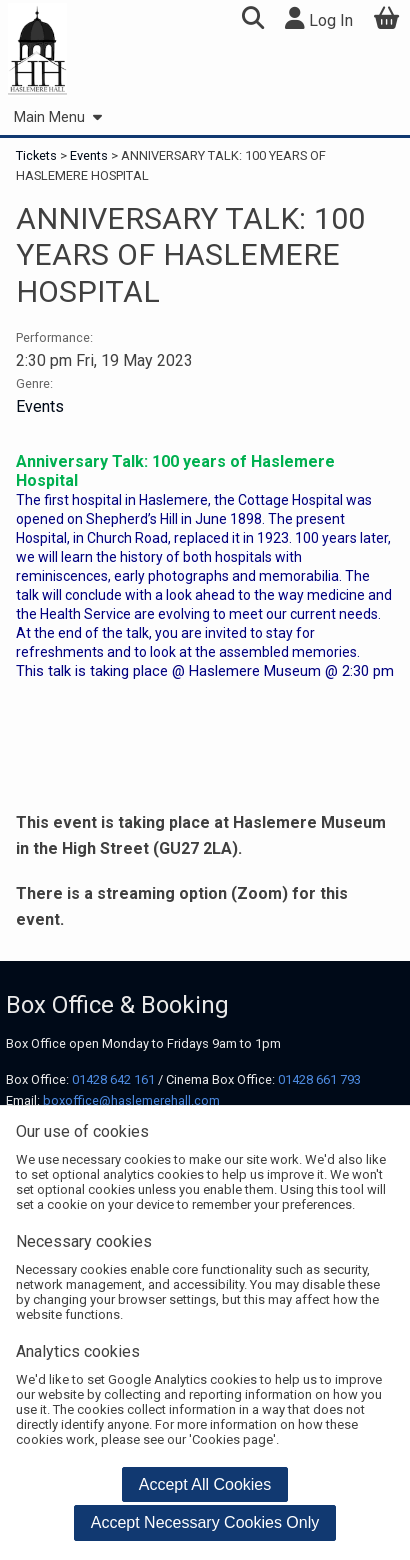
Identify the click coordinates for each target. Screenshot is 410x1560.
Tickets (38, 155)
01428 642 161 (113, 1079)
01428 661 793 (319, 1079)
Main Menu (57, 117)
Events (89, 155)
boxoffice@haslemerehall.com (131, 1100)
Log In (319, 18)
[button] (252, 20)
